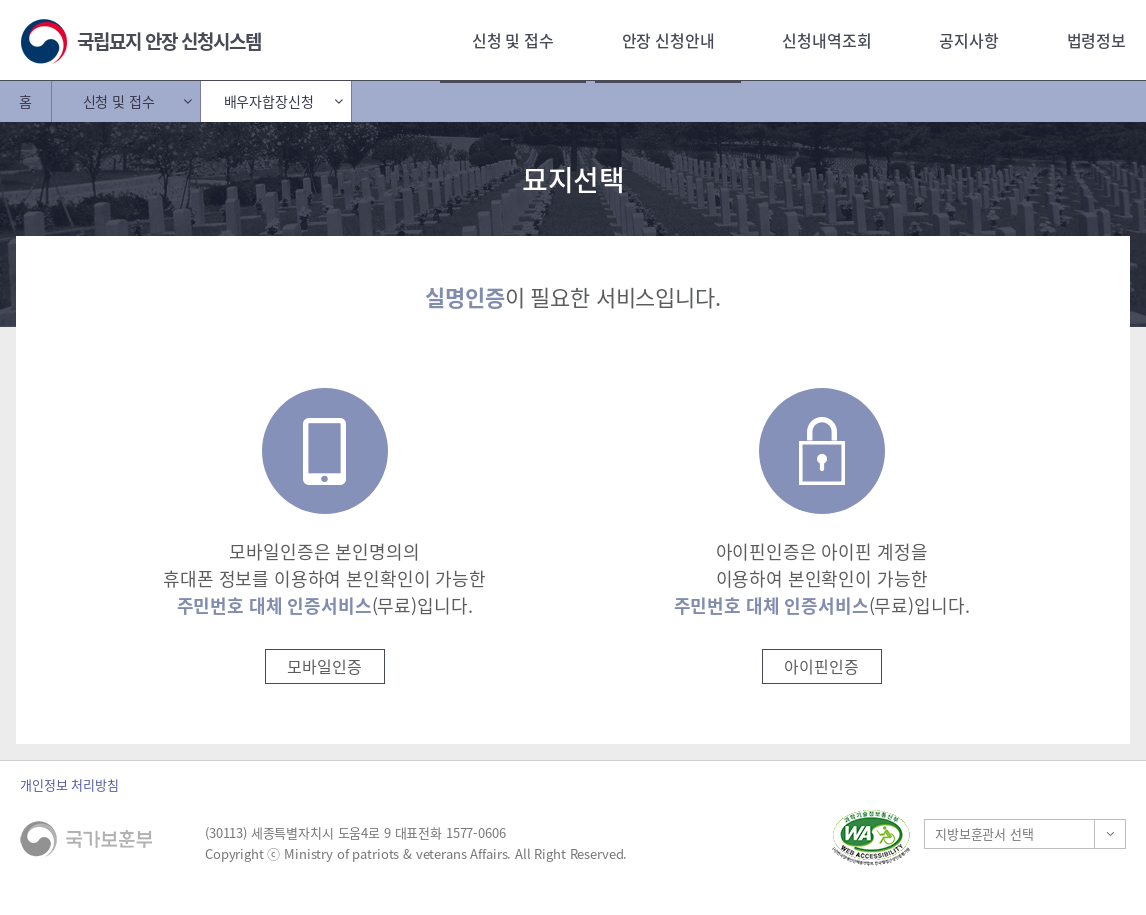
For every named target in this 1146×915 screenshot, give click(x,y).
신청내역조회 (826, 40)
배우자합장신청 (269, 101)
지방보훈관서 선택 (984, 833)
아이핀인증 (821, 666)
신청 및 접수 (513, 40)
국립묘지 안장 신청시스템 (169, 41)
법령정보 (1096, 40)
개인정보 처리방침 (69, 784)
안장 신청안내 (668, 40)
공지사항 (968, 40)
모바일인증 (324, 666)
